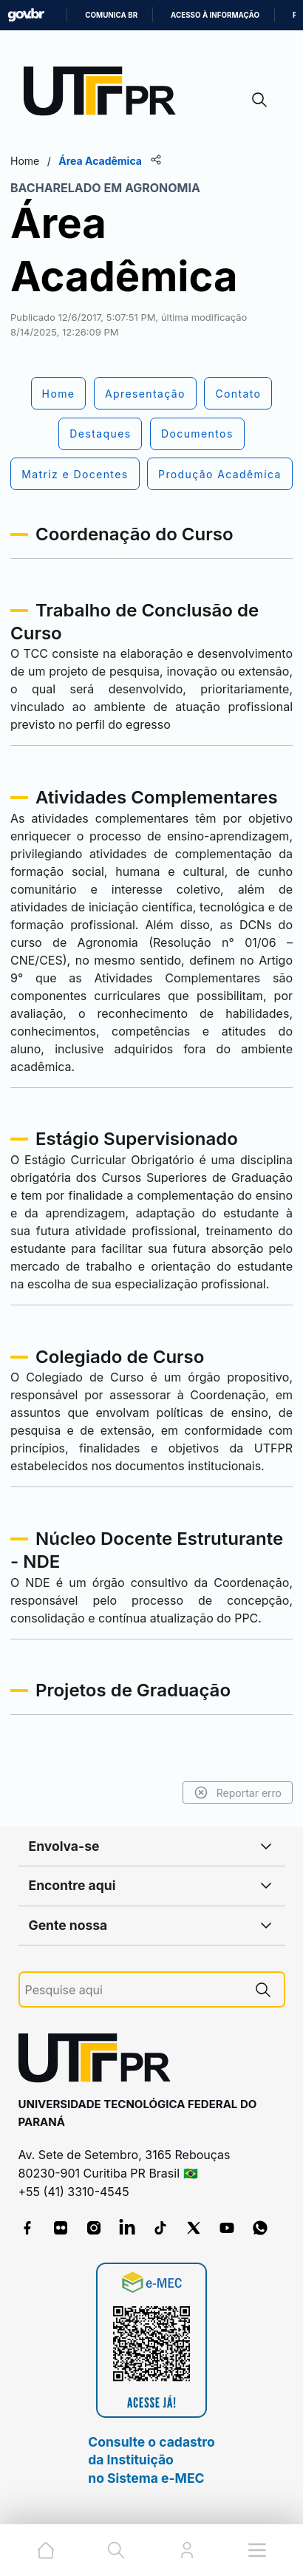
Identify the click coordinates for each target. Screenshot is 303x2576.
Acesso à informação (215, 15)
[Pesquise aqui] (133, 1990)
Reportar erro (238, 1792)
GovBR (25, 15)
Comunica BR (111, 15)
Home (24, 160)
